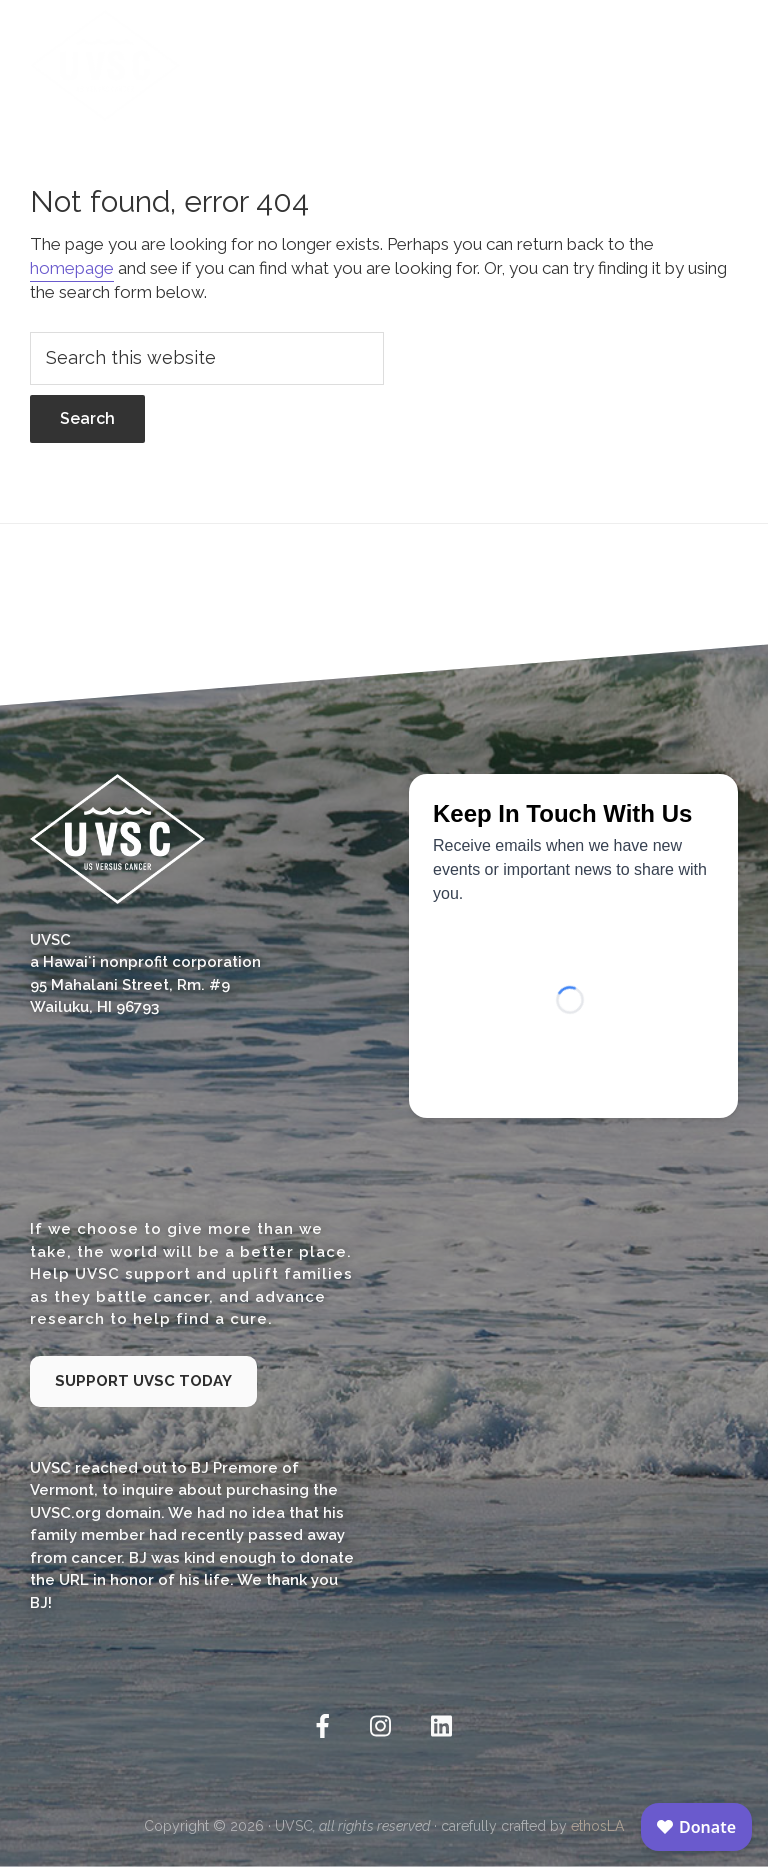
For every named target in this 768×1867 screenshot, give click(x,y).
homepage (72, 268)
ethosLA (597, 1826)
